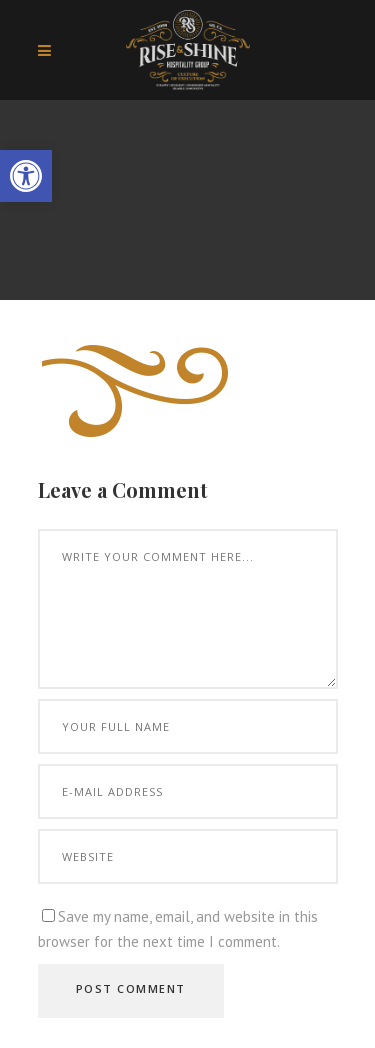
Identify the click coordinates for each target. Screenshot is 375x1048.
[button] (26, 176)
